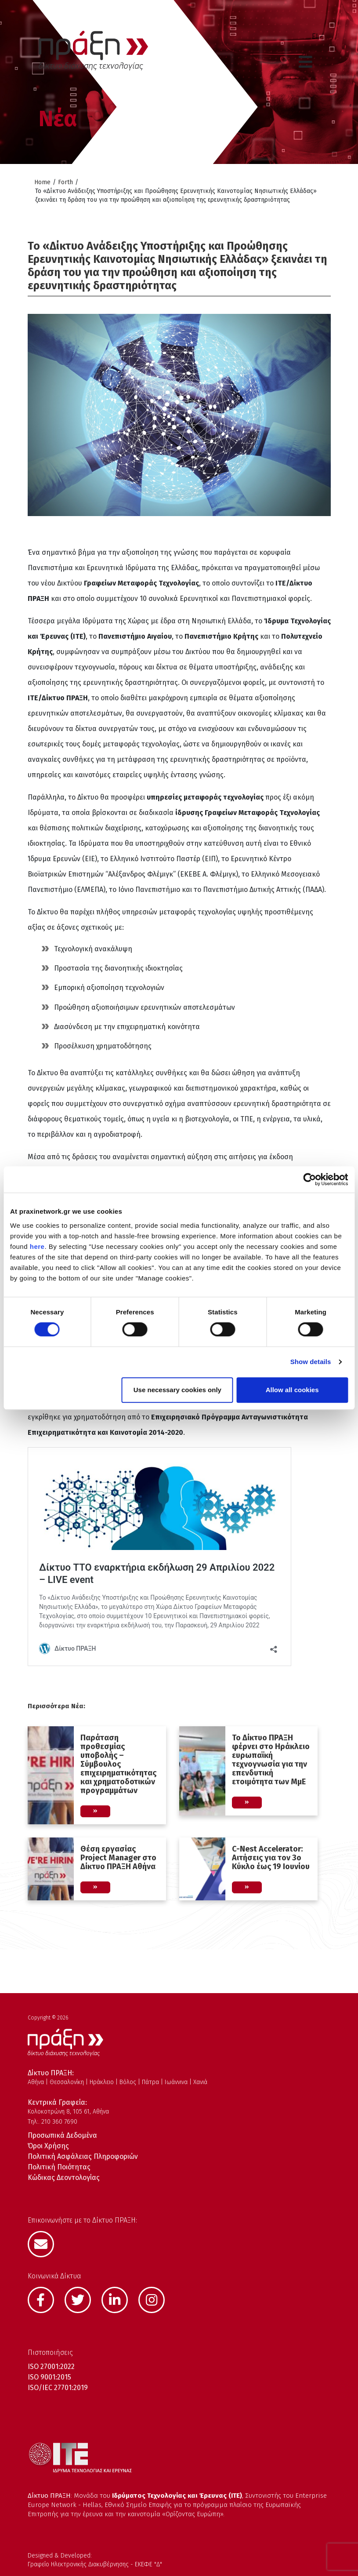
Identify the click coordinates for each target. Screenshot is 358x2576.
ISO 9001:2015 (49, 2377)
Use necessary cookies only (177, 1390)
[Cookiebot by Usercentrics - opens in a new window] (309, 1179)
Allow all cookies (292, 1390)
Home (42, 182)
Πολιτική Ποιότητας (59, 2167)
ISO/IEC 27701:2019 (58, 2387)
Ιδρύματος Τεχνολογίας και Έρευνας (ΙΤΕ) (177, 2496)
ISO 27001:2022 (51, 2366)
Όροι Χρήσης (48, 2146)
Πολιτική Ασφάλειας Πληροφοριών (83, 2156)
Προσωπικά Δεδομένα (62, 2135)
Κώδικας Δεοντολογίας (64, 2177)
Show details (310, 1361)
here (37, 1246)
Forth (65, 182)
